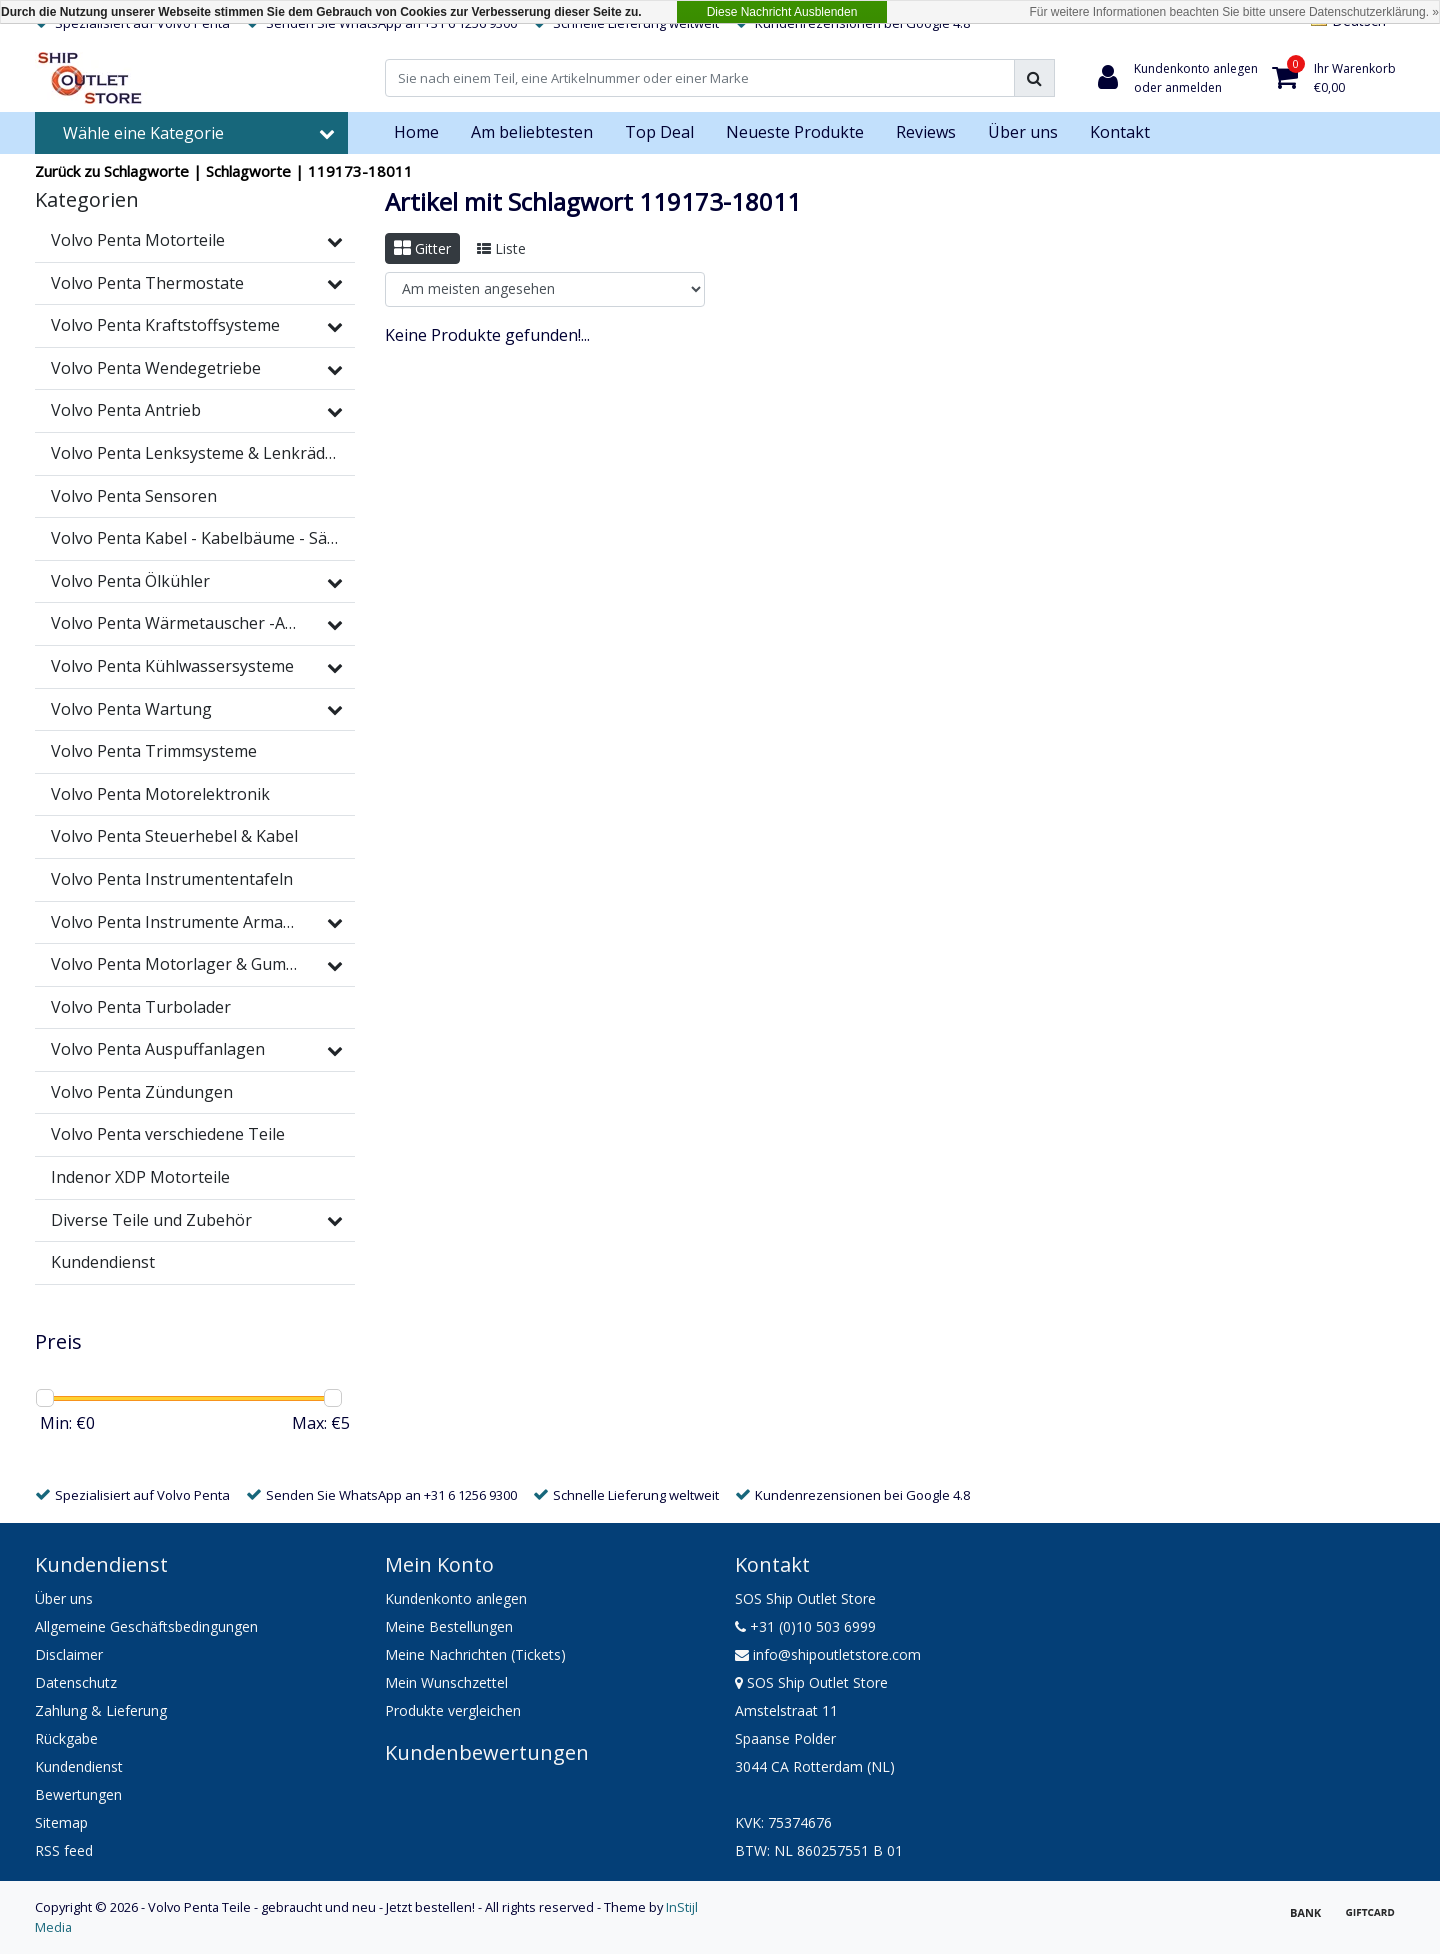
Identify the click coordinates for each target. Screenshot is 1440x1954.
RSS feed (64, 1850)
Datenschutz (76, 1682)
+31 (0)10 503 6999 (805, 1626)
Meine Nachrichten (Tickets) (475, 1654)
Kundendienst (79, 1766)
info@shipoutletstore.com (828, 1654)
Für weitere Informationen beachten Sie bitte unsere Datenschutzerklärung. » (1234, 12)
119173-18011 (360, 171)
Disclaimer (69, 1654)
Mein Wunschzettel (446, 1682)
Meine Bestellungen (449, 1626)
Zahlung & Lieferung (101, 1710)
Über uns (64, 1598)
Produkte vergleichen (453, 1710)
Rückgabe (66, 1738)
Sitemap (61, 1822)
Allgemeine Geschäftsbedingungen (146, 1626)
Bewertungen (78, 1794)
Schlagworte (248, 171)
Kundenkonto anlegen (456, 1598)
